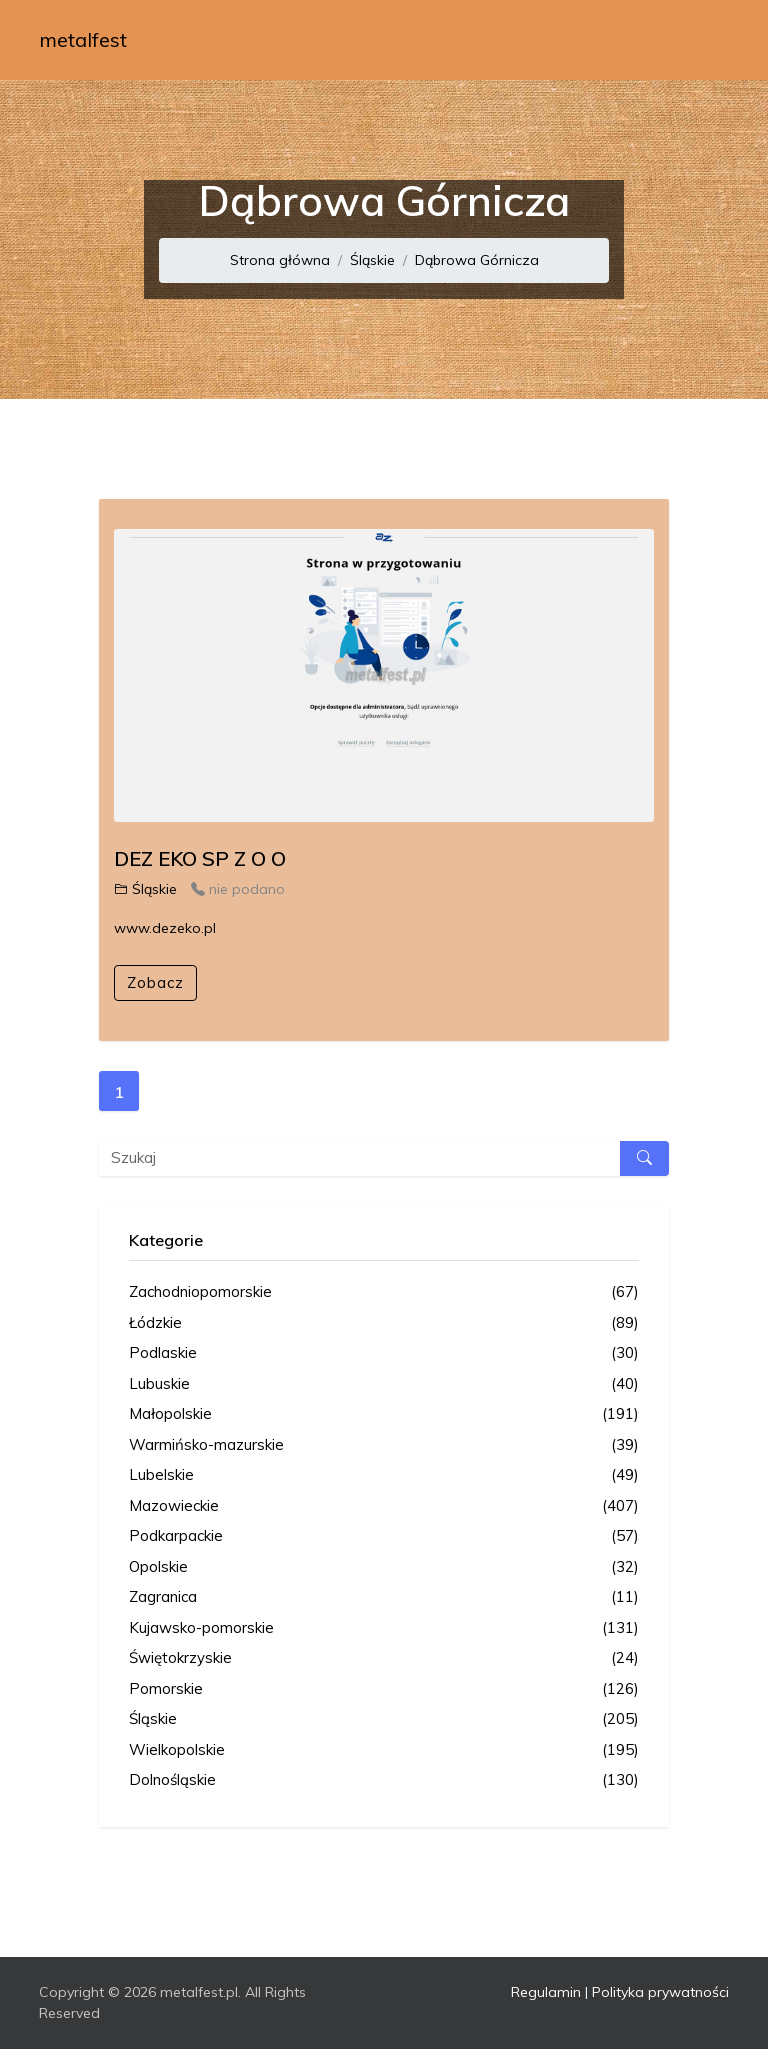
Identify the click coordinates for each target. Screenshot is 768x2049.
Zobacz (155, 982)
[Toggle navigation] (701, 40)
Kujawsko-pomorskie (384, 1628)
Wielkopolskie (384, 1750)
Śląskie (372, 260)
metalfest (83, 39)
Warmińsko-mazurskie (384, 1445)
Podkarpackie (384, 1536)
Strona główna (280, 260)
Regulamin (546, 1992)
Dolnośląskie (384, 1780)
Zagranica (384, 1597)
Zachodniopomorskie (384, 1292)
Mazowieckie (384, 1506)
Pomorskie (384, 1689)
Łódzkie (384, 1323)
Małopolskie (384, 1414)
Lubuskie (384, 1384)
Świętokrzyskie (384, 1658)
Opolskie (384, 1567)
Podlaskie (384, 1353)
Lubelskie (384, 1475)
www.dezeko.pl (165, 928)
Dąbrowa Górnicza (477, 260)
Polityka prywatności (660, 1992)
